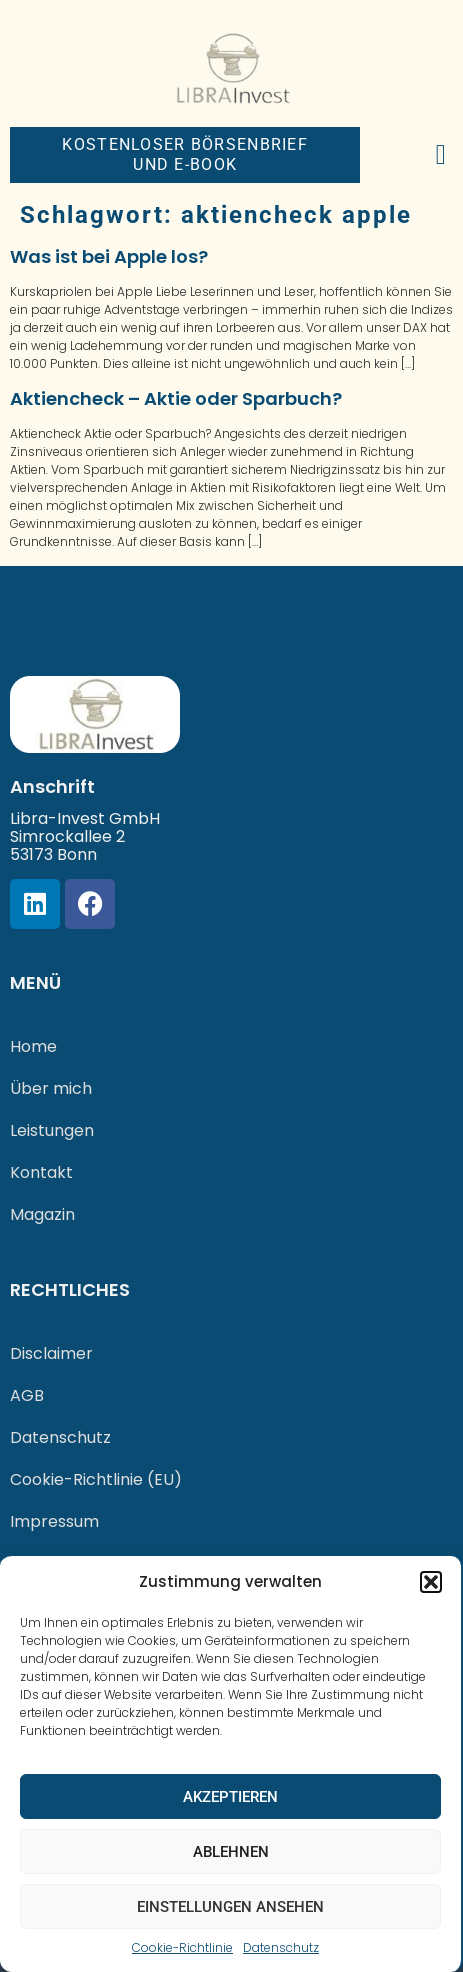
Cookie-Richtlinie (182, 1947)
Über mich (51, 1088)
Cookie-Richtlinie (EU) (96, 1479)
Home (33, 1046)
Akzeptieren (230, 1797)
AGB (27, 1395)
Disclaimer (51, 1353)
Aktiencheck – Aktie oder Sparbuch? (176, 398)
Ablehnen (231, 1852)
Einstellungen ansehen (230, 1907)
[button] (431, 1582)
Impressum (54, 1521)
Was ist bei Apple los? (109, 256)
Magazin (42, 1214)
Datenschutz (281, 1947)
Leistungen (52, 1130)
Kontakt (41, 1172)
